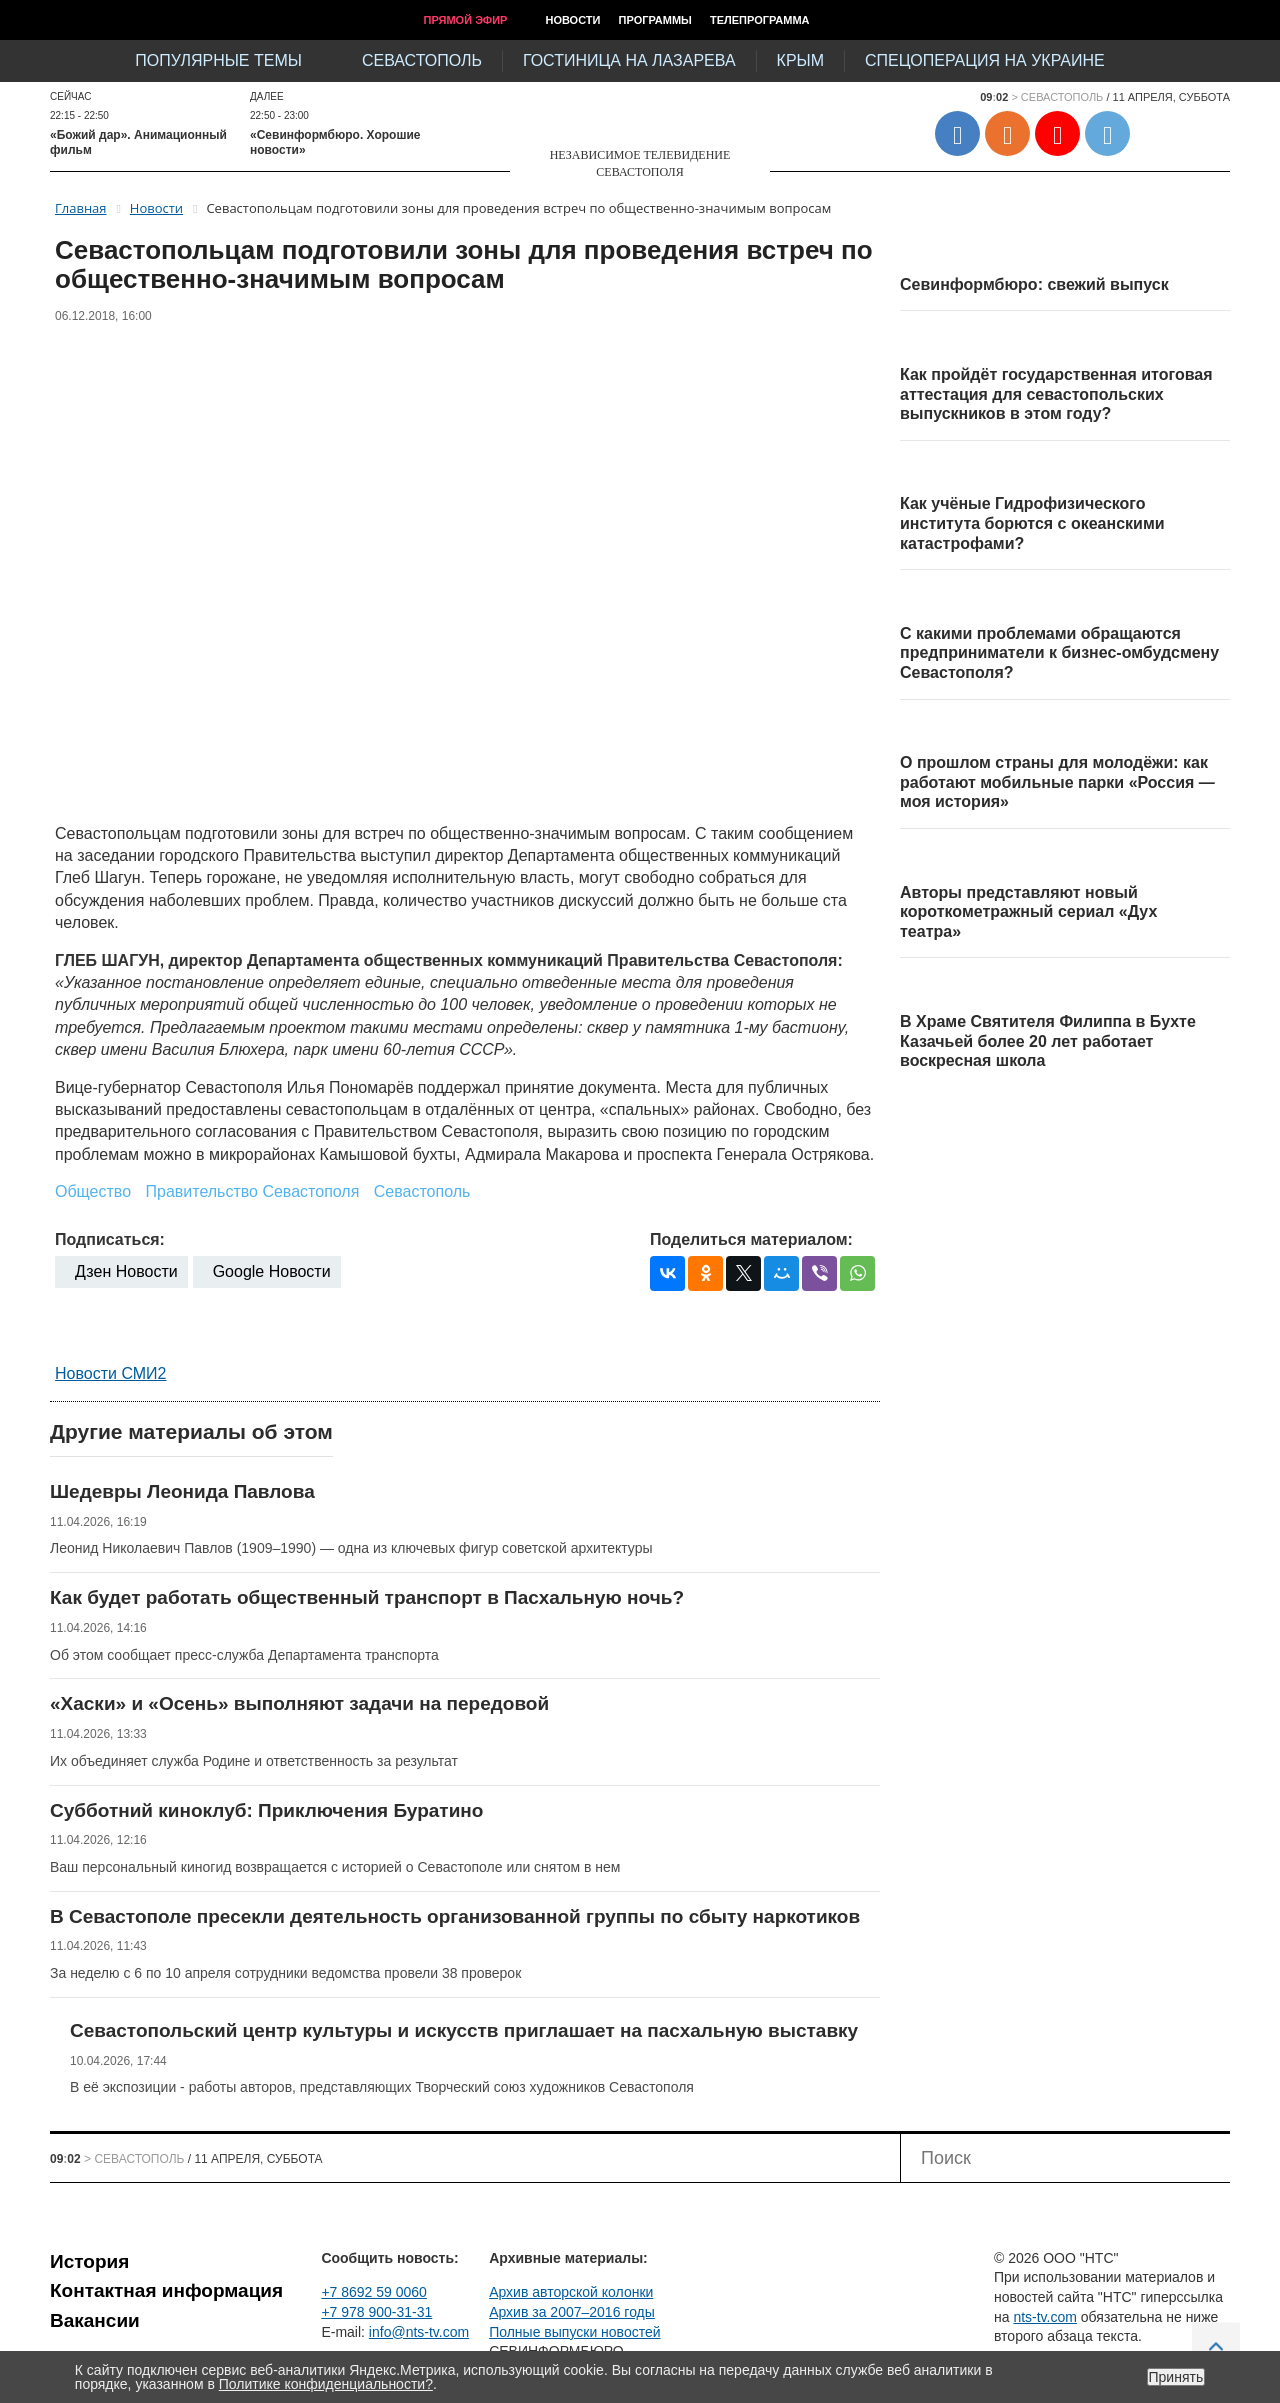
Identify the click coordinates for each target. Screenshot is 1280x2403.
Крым (800, 60)
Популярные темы (218, 60)
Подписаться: (110, 1239)
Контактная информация (166, 2290)
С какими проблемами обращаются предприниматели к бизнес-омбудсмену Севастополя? (1059, 653)
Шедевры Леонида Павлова (182, 1491)
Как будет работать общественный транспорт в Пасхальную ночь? (367, 1597)
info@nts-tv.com (419, 2332)
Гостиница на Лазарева (629, 60)
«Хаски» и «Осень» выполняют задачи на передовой (299, 1703)
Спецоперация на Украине (985, 60)
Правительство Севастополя (253, 1191)
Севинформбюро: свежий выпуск (1034, 284)
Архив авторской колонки (571, 2292)
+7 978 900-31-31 (376, 2312)
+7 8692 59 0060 (374, 2292)
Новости (572, 20)
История (89, 2261)
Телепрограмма (760, 20)
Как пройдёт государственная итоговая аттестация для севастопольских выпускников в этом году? (1056, 394)
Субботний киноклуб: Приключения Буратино (266, 1810)
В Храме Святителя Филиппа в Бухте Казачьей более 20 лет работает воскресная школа (1048, 1041)
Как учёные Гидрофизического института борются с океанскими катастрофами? (1032, 523)
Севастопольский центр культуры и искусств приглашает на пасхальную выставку (464, 2030)
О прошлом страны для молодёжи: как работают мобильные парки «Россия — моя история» (1057, 782)
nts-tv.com (1045, 2317)
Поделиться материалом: (751, 1239)
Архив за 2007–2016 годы (572, 2312)
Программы (655, 20)
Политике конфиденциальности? (326, 2384)
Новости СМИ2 (110, 1373)
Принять (1176, 2377)
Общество (93, 1191)
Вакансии (95, 2320)
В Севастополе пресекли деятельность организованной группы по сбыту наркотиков (455, 1916)
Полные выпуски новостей (574, 2332)
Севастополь (422, 60)
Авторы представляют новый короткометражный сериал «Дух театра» (1028, 912)
